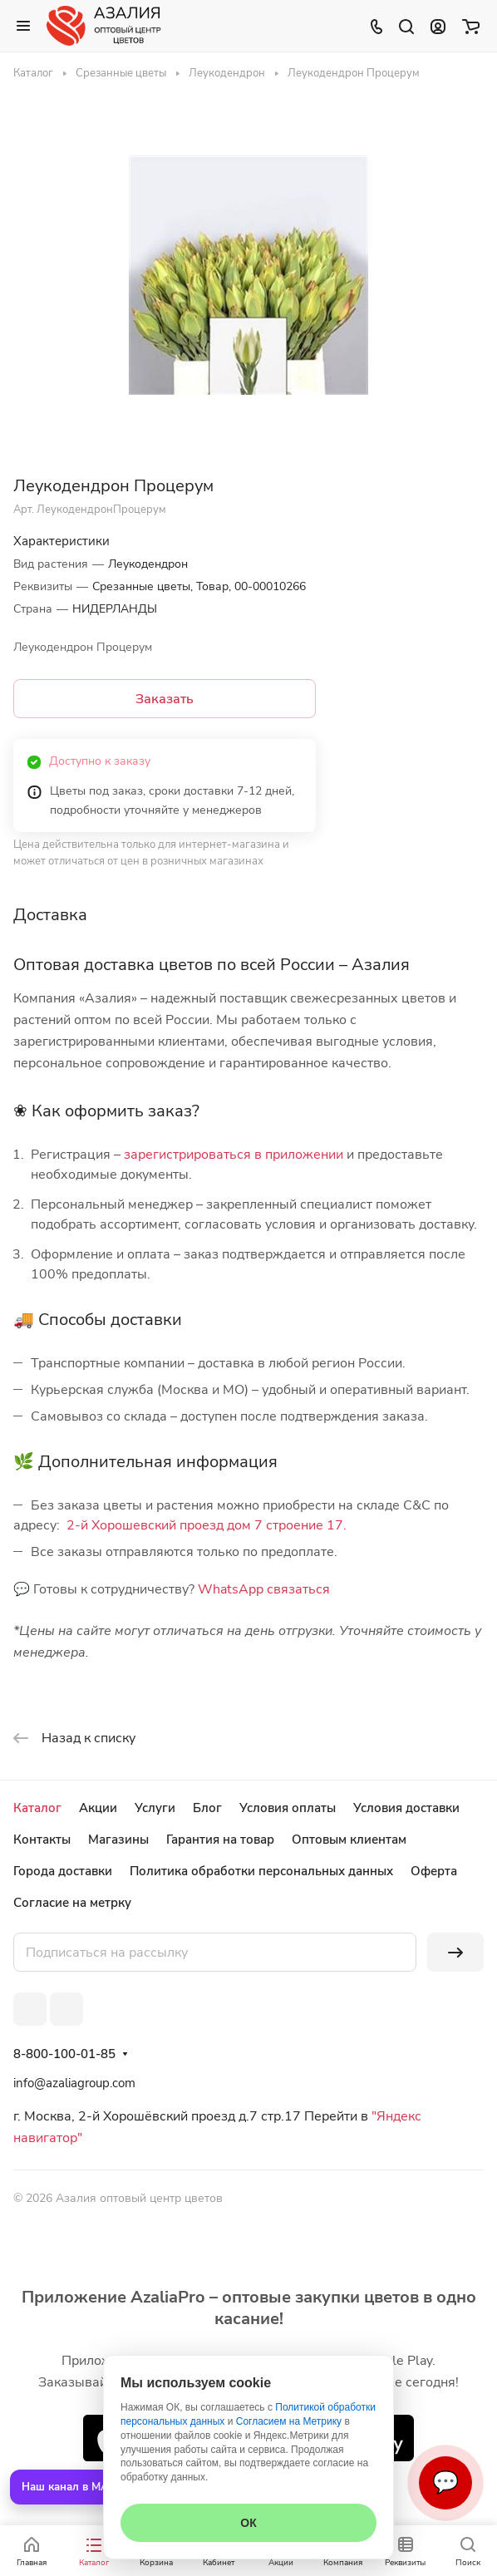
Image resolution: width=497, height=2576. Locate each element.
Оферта (434, 1871)
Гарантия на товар (220, 1839)
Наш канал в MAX (69, 2487)
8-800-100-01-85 (64, 2054)
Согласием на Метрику (289, 2421)
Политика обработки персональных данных (261, 1871)
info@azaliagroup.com (74, 2083)
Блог (207, 1808)
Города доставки (62, 1871)
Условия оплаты (287, 1808)
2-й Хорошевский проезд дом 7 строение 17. (206, 1525)
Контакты (42, 1839)
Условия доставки (406, 1808)
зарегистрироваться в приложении (233, 1154)
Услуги (155, 1808)
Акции (98, 1808)
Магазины (118, 1839)
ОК (248, 2522)
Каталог (37, 1808)
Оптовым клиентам (349, 1839)
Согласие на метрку (72, 1902)
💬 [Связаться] (445, 2482)
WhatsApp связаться (264, 1589)
